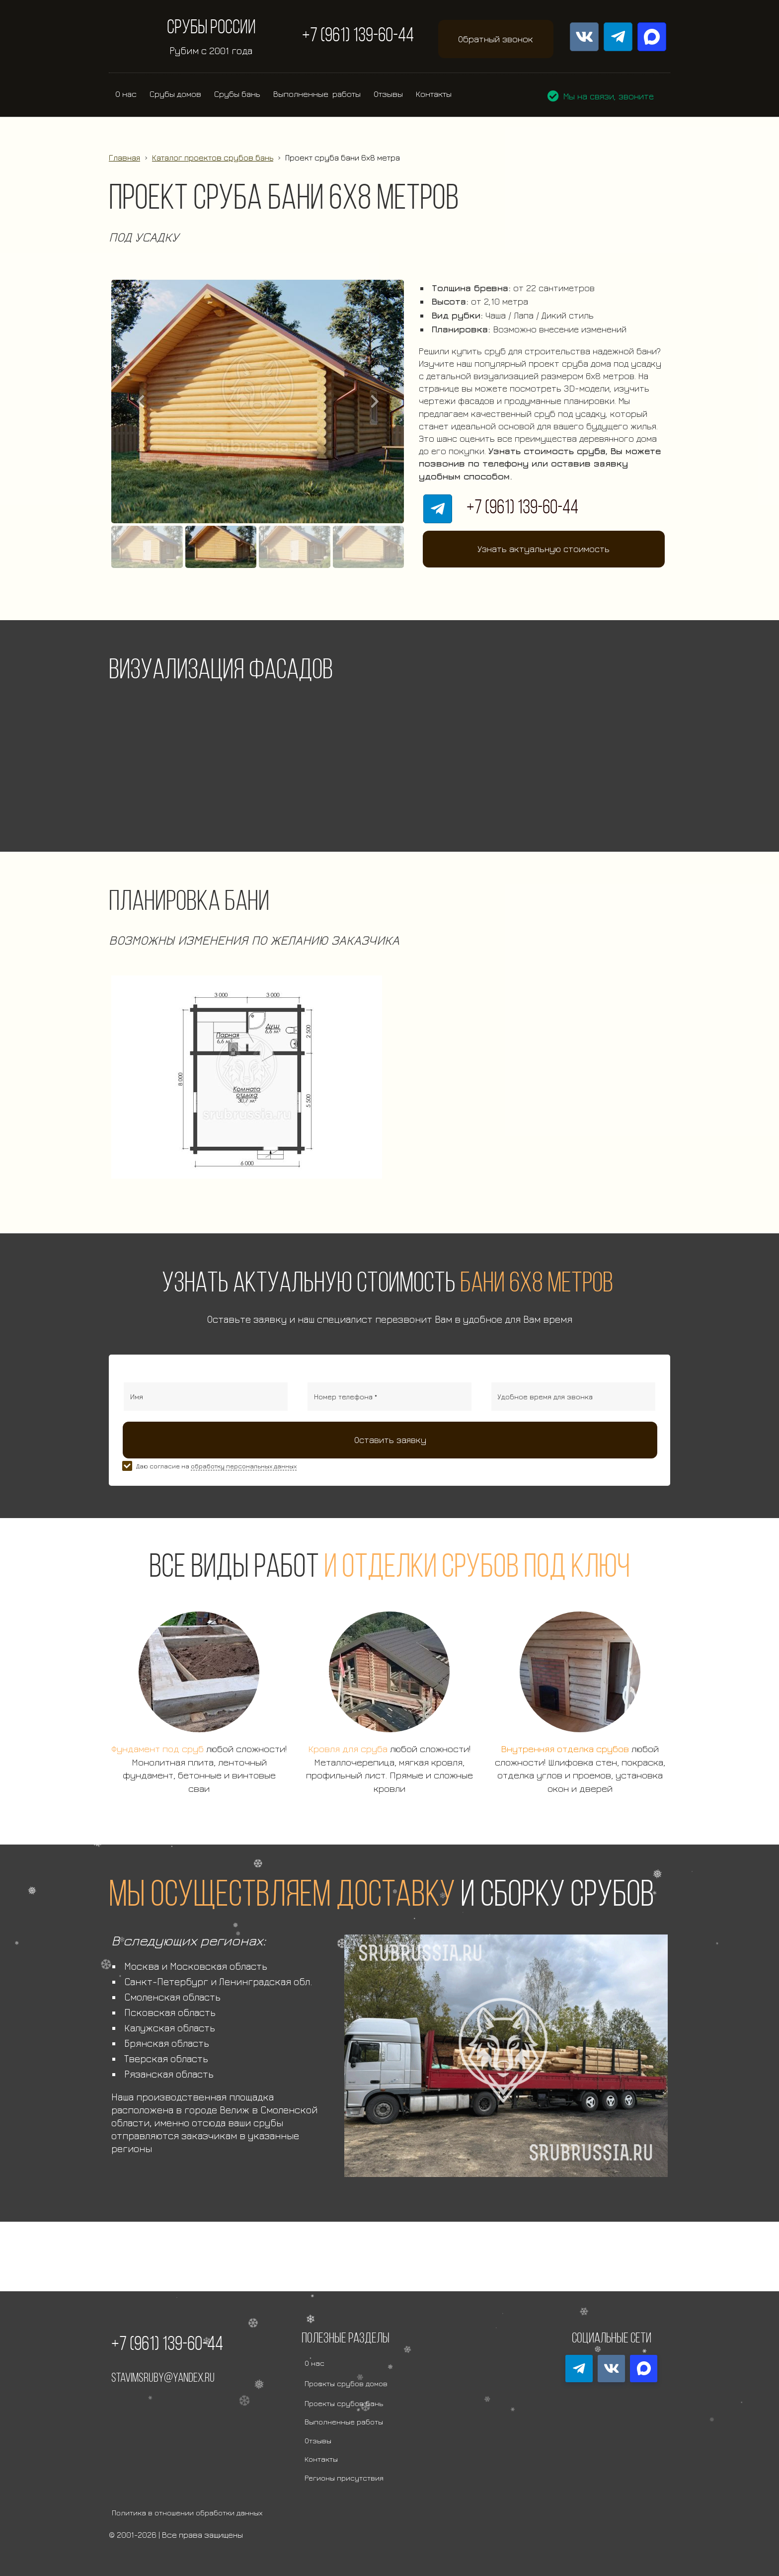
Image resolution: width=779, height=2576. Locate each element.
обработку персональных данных (244, 1466)
